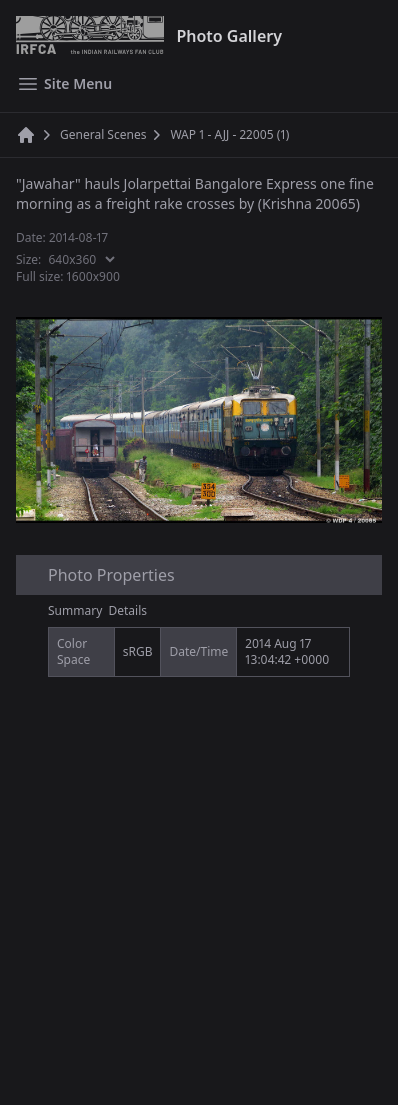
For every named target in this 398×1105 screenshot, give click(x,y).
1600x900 (93, 276)
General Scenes (103, 135)
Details (128, 610)
